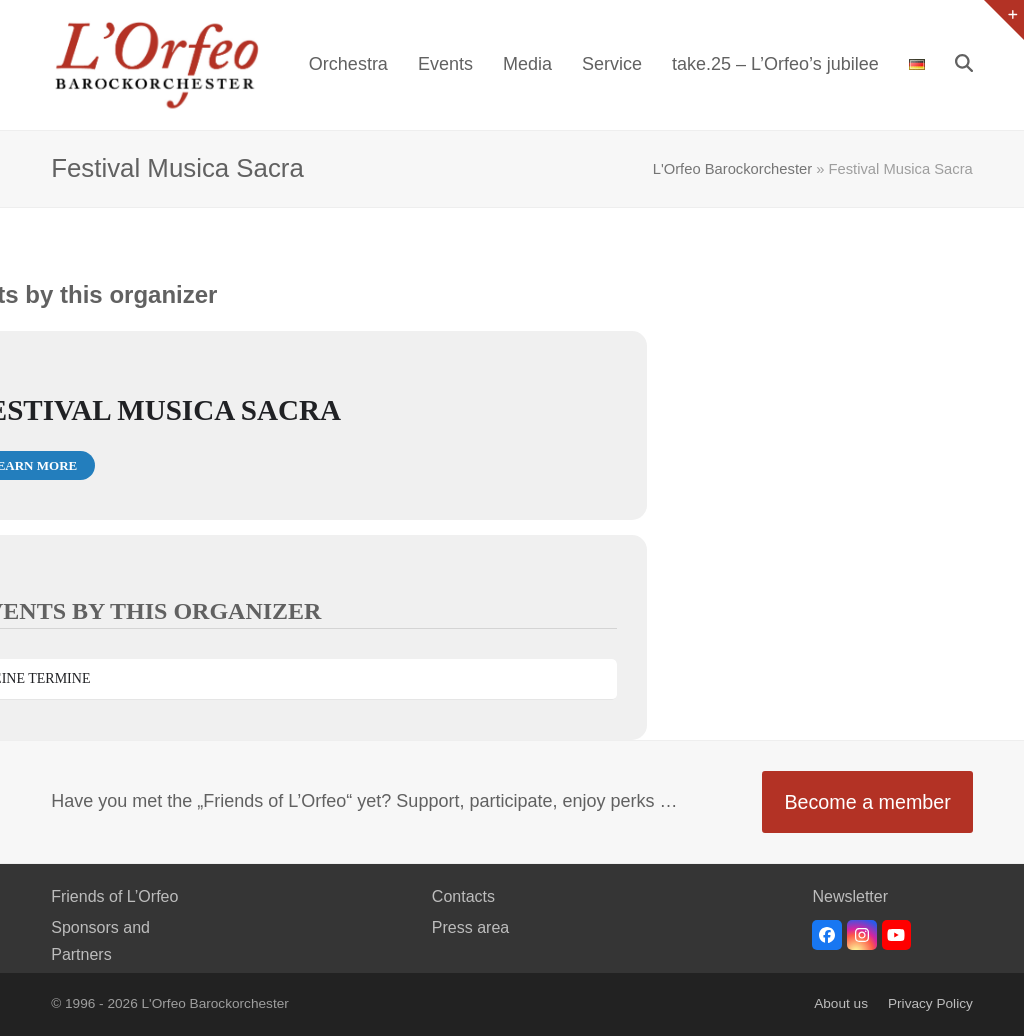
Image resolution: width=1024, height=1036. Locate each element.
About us (841, 1003)
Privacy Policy (930, 1003)
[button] (964, 65)
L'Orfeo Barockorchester (732, 169)
